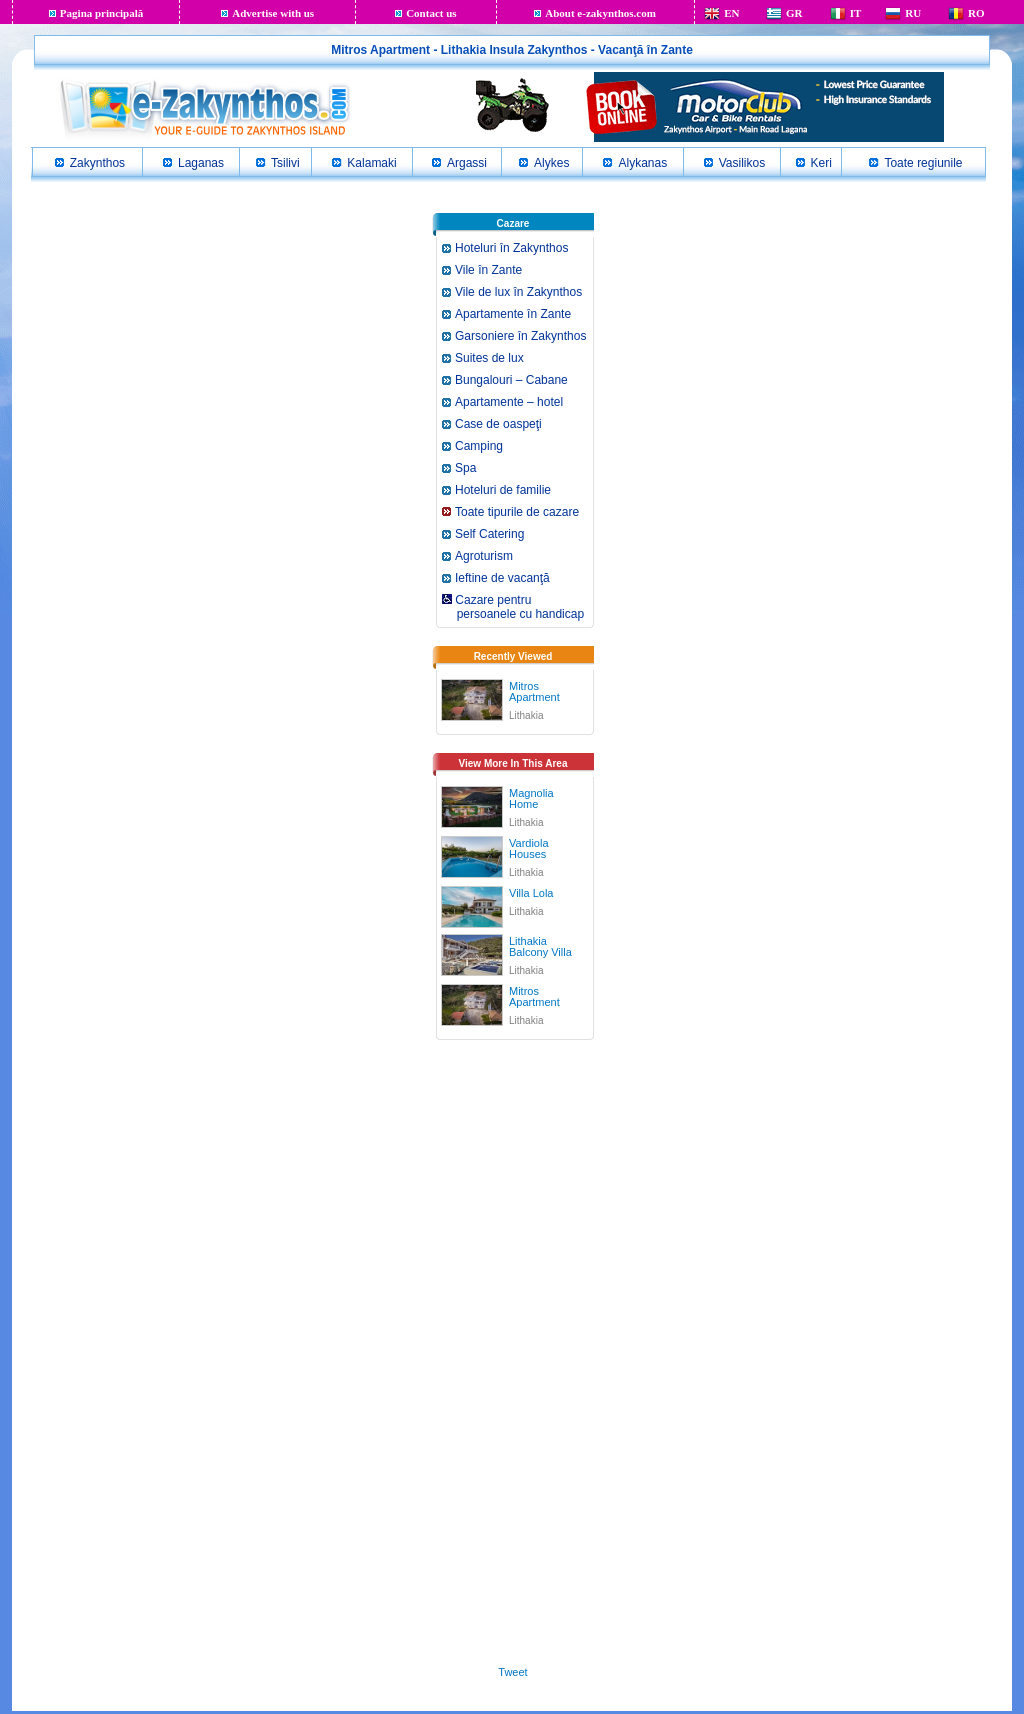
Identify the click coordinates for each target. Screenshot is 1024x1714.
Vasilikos (742, 163)
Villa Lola (531, 893)
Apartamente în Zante (513, 314)
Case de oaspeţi (498, 424)
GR (794, 13)
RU (913, 13)
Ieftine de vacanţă (502, 578)
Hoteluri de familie (503, 490)
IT (856, 13)
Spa (465, 468)
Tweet (512, 1672)
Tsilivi (285, 163)
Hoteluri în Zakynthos (511, 248)
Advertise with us (273, 13)
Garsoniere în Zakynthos (520, 336)
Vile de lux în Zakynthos (518, 292)
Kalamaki (371, 163)
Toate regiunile (923, 163)
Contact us (431, 13)
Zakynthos (97, 163)
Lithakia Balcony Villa (540, 946)
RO (976, 13)
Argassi (467, 163)
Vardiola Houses (529, 848)
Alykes (551, 163)
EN (731, 13)
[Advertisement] (513, 1358)
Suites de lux (489, 358)
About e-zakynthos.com (600, 13)
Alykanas (642, 163)
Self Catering (489, 534)
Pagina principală (101, 13)
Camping (479, 446)
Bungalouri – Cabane (511, 380)
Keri (821, 163)
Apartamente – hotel (509, 402)
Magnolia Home (531, 798)
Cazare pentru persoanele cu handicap (512, 607)
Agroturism (484, 556)
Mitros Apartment (534, 691)
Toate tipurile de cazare (517, 512)
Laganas (201, 163)
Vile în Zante (488, 270)
